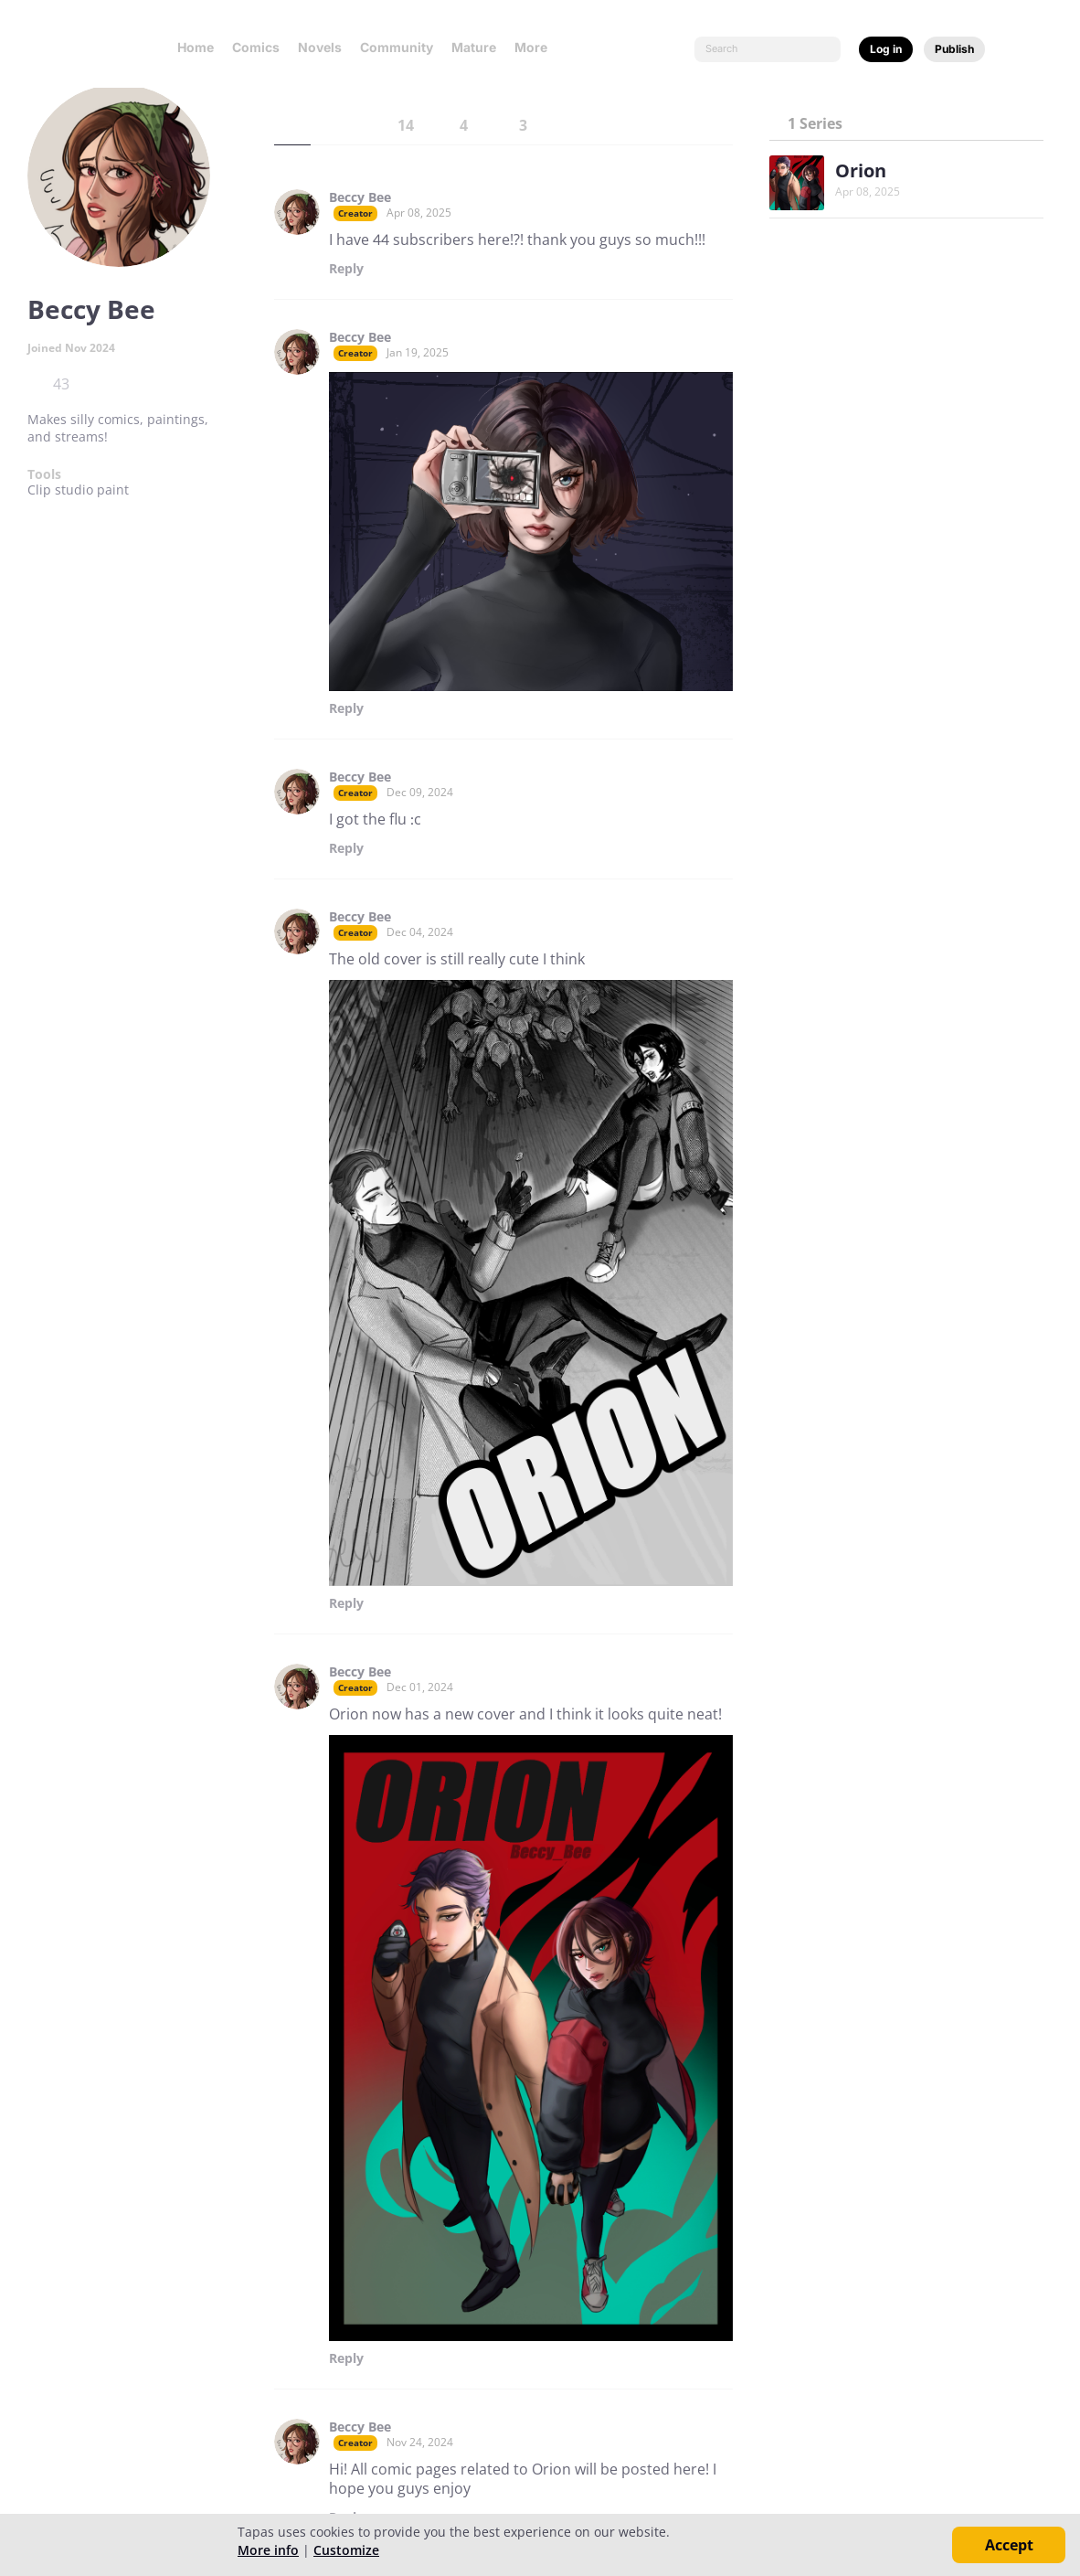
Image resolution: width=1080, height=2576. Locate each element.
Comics (256, 47)
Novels (320, 47)
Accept (1009, 2545)
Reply (346, 269)
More (536, 47)
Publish (954, 49)
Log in (886, 49)
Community (396, 47)
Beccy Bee (360, 197)
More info (268, 2550)
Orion (860, 170)
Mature (473, 47)
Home (195, 47)
